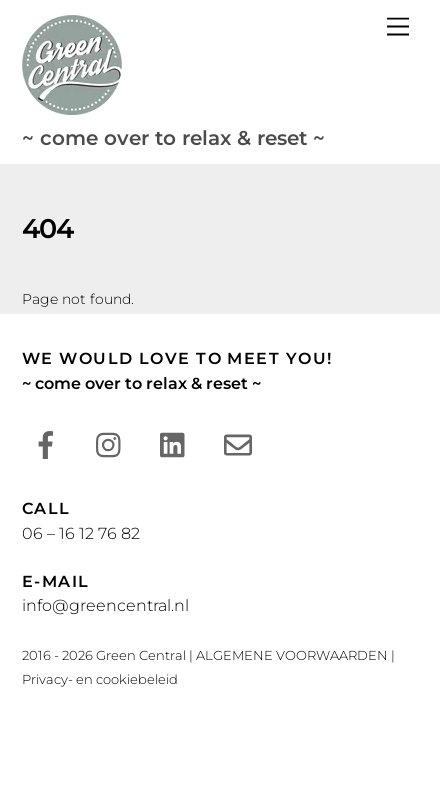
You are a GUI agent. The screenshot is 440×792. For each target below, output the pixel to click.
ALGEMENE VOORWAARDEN (292, 655)
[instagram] (113, 444)
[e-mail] (241, 444)
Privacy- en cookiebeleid (100, 679)
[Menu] (398, 27)
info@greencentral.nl (105, 605)
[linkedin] (177, 444)
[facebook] (49, 444)
